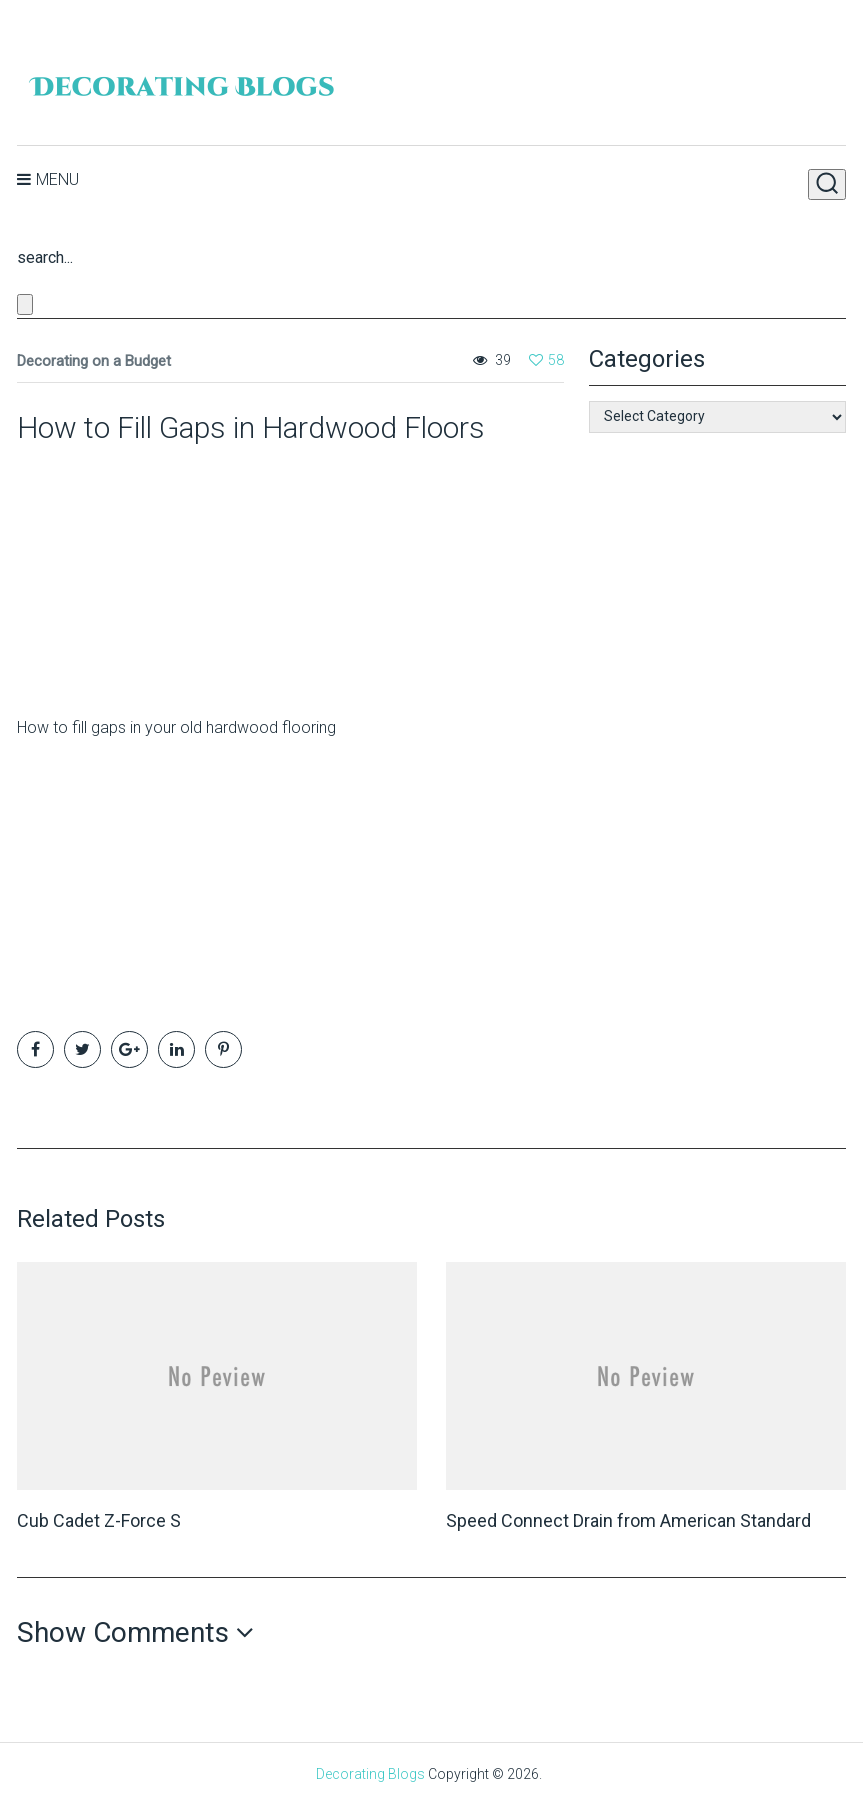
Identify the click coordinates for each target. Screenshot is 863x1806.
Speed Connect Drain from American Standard (628, 1520)
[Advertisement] (142, 572)
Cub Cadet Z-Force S (99, 1520)
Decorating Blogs (370, 1774)
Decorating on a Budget (94, 361)
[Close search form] (25, 304)
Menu (57, 179)
